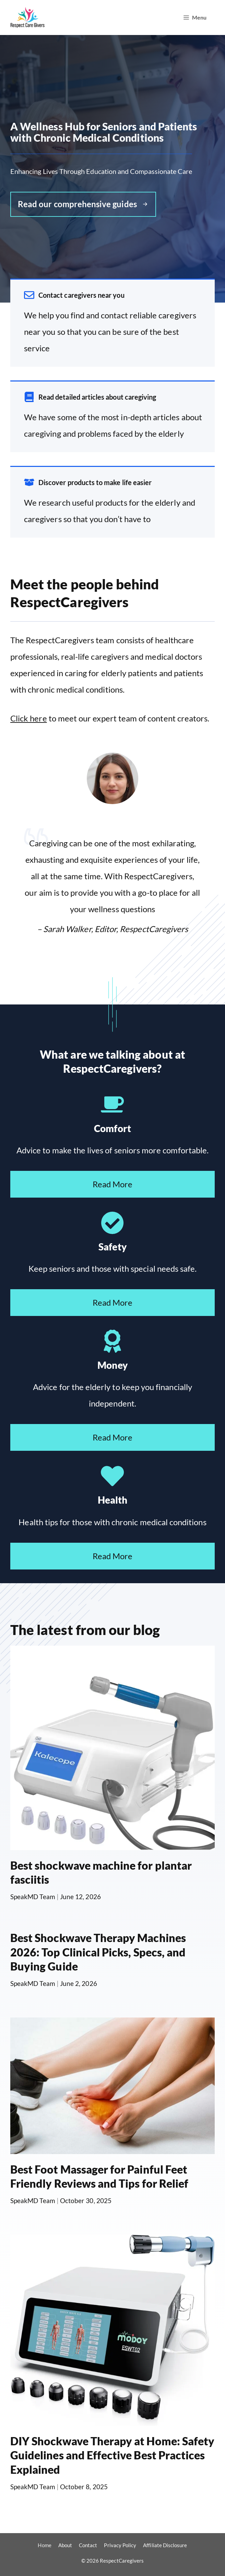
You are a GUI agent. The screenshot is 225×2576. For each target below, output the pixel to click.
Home (44, 2545)
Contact (88, 2545)
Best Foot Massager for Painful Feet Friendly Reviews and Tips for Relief (99, 2176)
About (65, 2545)
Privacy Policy (120, 2545)
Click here (28, 718)
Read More (113, 1184)
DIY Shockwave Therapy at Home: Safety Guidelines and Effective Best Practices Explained (112, 2455)
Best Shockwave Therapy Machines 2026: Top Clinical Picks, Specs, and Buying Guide (98, 1952)
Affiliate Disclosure (165, 2545)
